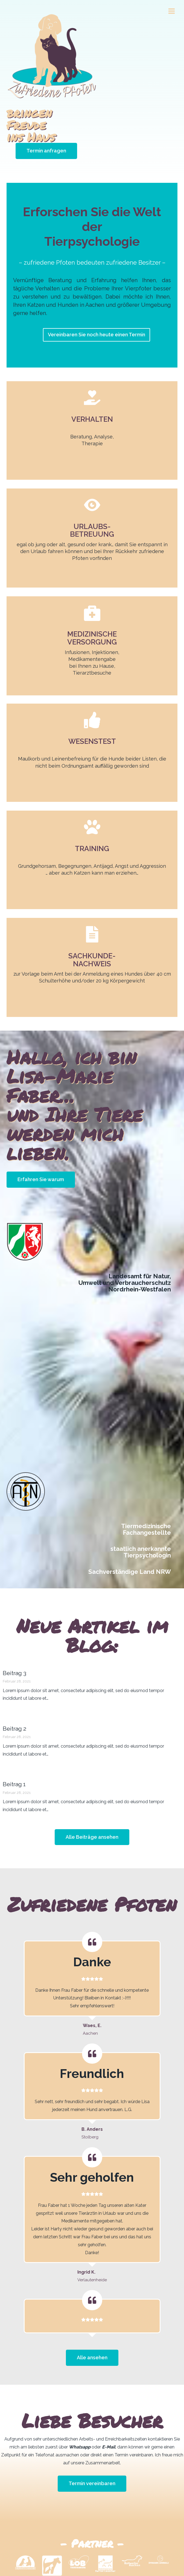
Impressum (96, 2553)
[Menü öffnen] (171, 11)
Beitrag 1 (14, 1745)
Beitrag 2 (14, 1690)
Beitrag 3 (14, 1634)
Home (51, 2553)
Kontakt (71, 2553)
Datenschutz (126, 2553)
